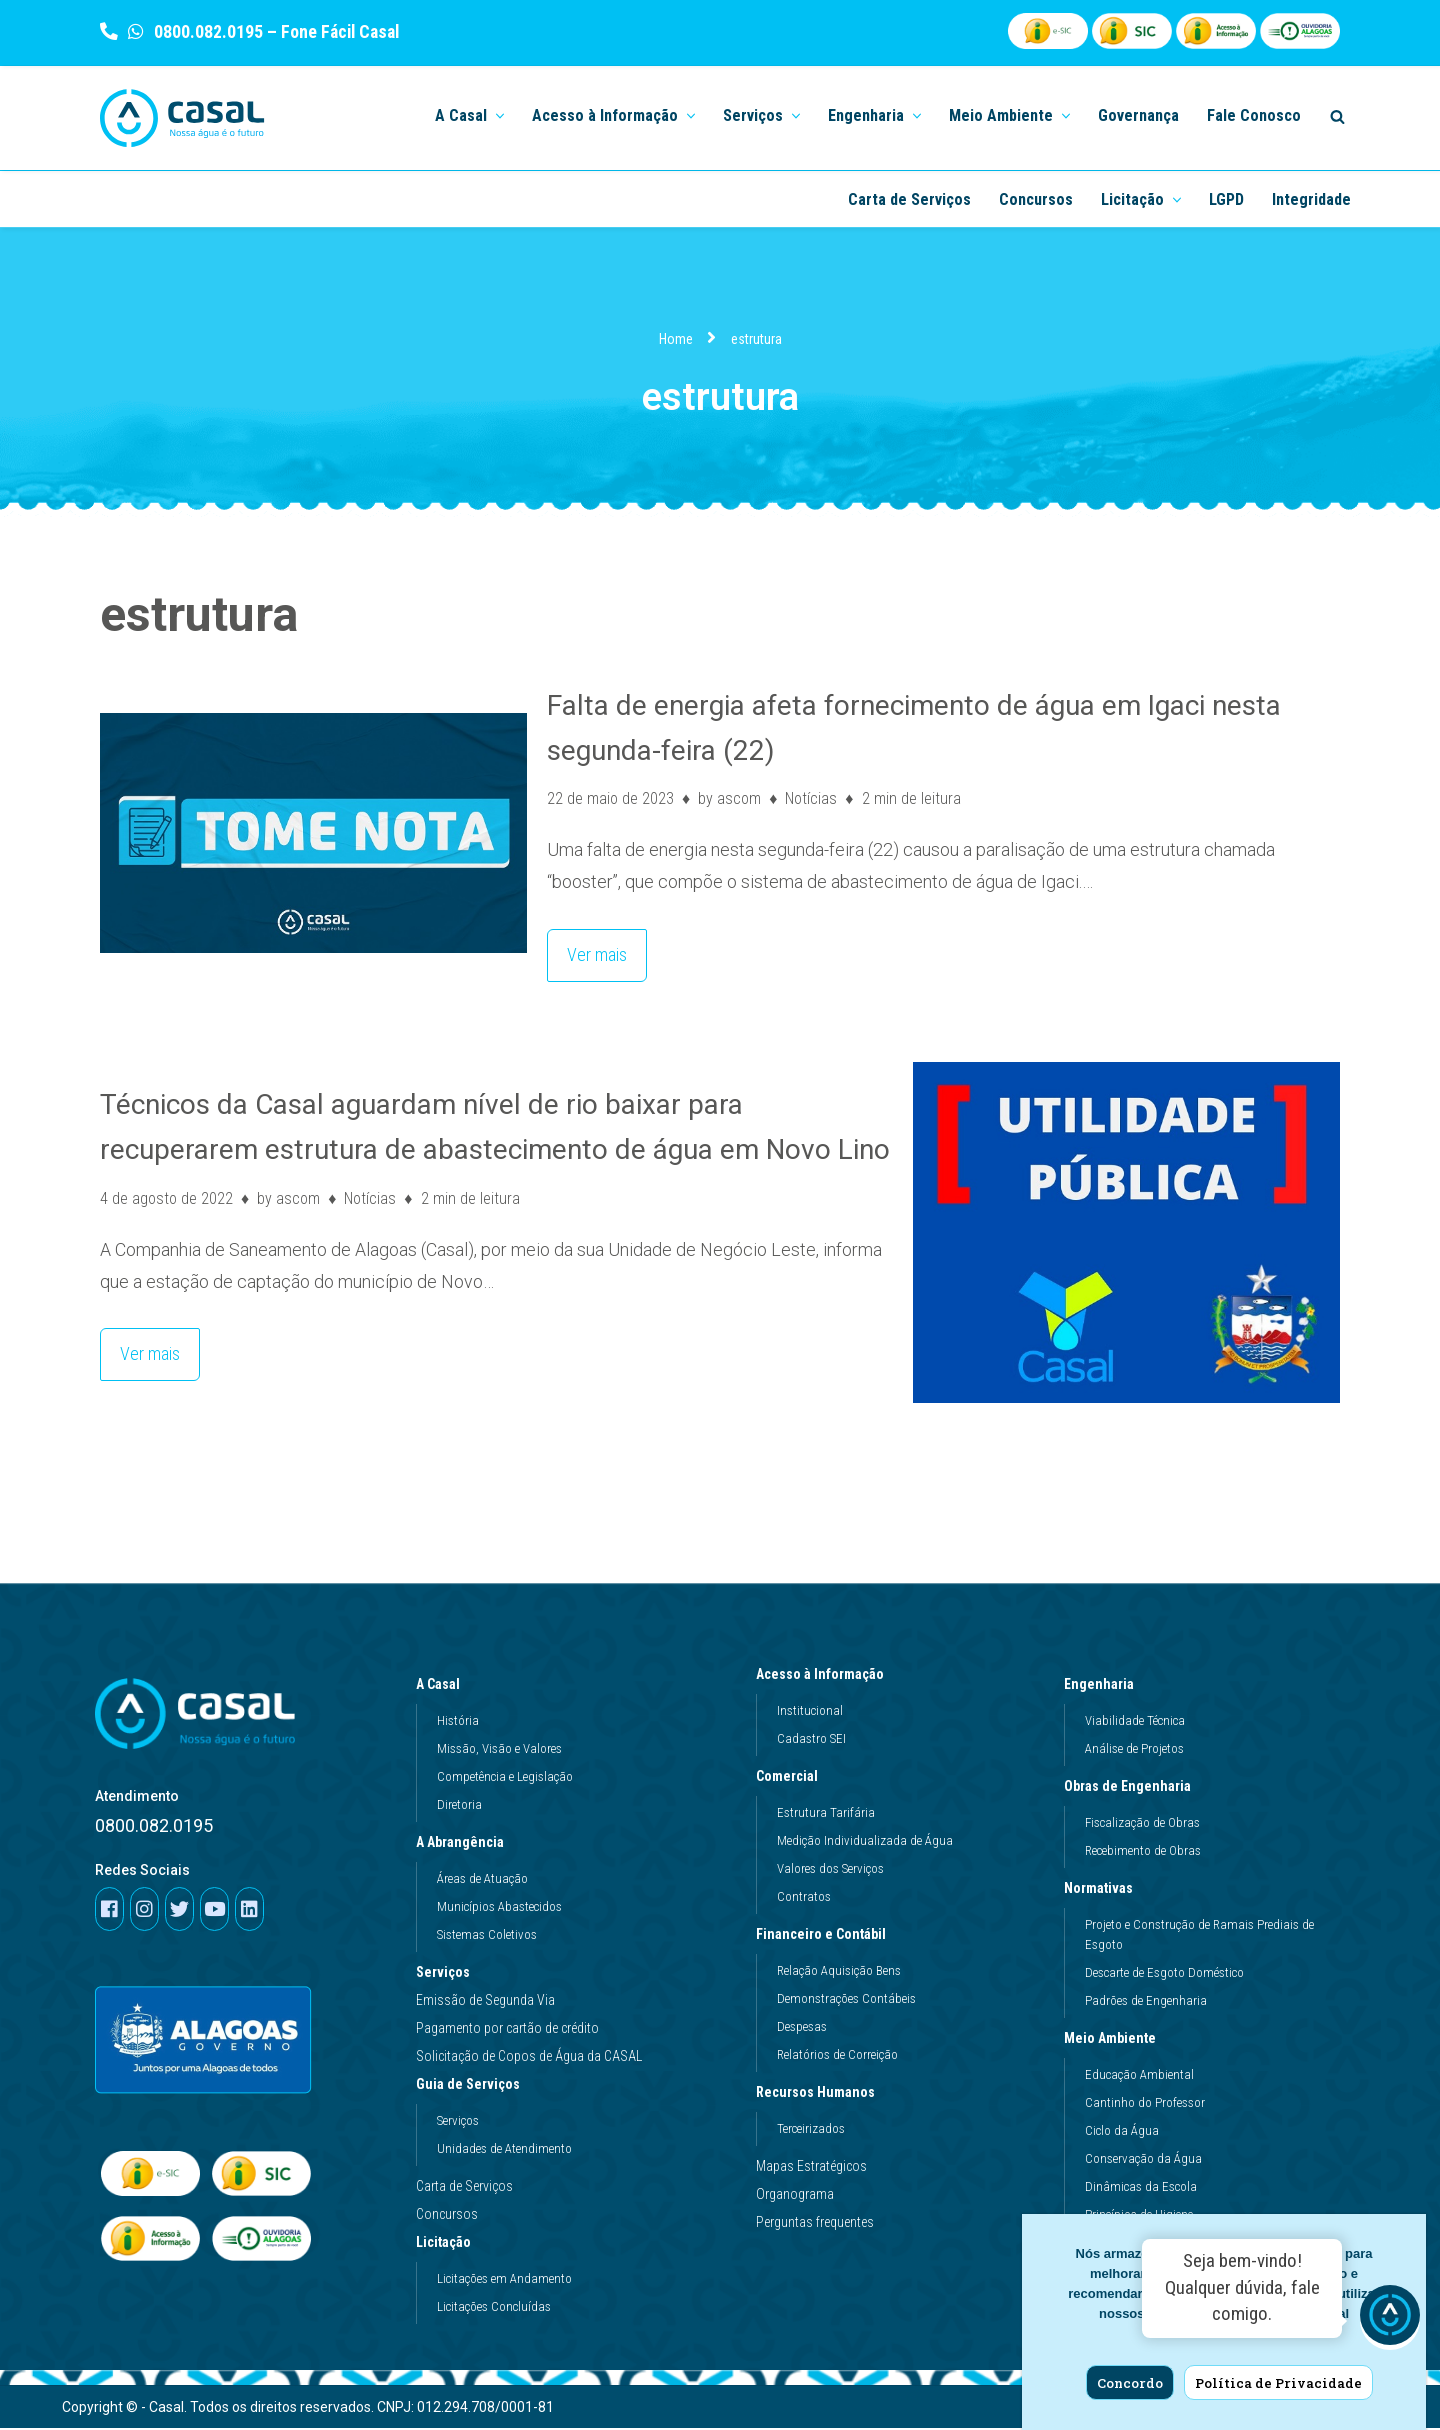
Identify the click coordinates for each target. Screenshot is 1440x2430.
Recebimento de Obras (1143, 1852)
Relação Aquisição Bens (839, 1972)
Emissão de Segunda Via (485, 2002)
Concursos (1036, 199)
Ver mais (587, 949)
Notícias (812, 798)
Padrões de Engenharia (1146, 2002)
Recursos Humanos (820, 2094)
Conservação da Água (1143, 2160)
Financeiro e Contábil (826, 1936)
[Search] (1337, 116)
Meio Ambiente (1115, 2040)
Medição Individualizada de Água (865, 1842)
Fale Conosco (1254, 115)
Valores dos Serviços (830, 1870)
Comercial (792, 1778)
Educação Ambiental (1139, 2076)
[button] (498, 114)
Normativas (1103, 1890)
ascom (739, 798)
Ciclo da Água (1122, 2132)
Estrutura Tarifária (826, 1814)
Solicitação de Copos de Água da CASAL (529, 2058)
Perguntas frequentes (815, 2224)
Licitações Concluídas (494, 2308)
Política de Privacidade (1278, 2383)
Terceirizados (811, 2130)
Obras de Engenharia (1132, 1788)
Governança (1138, 115)
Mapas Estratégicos (811, 2168)
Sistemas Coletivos (487, 1936)
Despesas (802, 2028)
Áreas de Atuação (482, 1880)
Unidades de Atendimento (504, 2150)
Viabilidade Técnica (1135, 1722)
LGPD (1226, 199)
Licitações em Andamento (504, 2280)
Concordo (1130, 2383)
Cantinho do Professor (1145, 2104)
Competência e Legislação (505, 1778)
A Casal (443, 1686)
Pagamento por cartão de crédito (507, 2030)
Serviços (443, 1974)
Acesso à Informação (825, 1676)
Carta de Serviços (909, 199)
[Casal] (182, 118)
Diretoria (459, 1806)
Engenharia (1104, 1686)
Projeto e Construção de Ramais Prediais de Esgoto (1199, 1936)
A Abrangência (465, 1844)
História (458, 1722)
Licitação (448, 2244)
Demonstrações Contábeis (846, 2000)
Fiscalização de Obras (1142, 1824)
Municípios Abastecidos (499, 1908)
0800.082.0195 (206, 31)
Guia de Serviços (473, 2086)
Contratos (804, 1898)
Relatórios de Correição (837, 2056)
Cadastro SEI (811, 1740)
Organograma (795, 2196)
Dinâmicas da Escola (1141, 2188)
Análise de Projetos (1134, 1750)
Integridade (1311, 199)
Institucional (810, 1712)
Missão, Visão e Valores (499, 1750)
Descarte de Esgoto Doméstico (1164, 1974)
